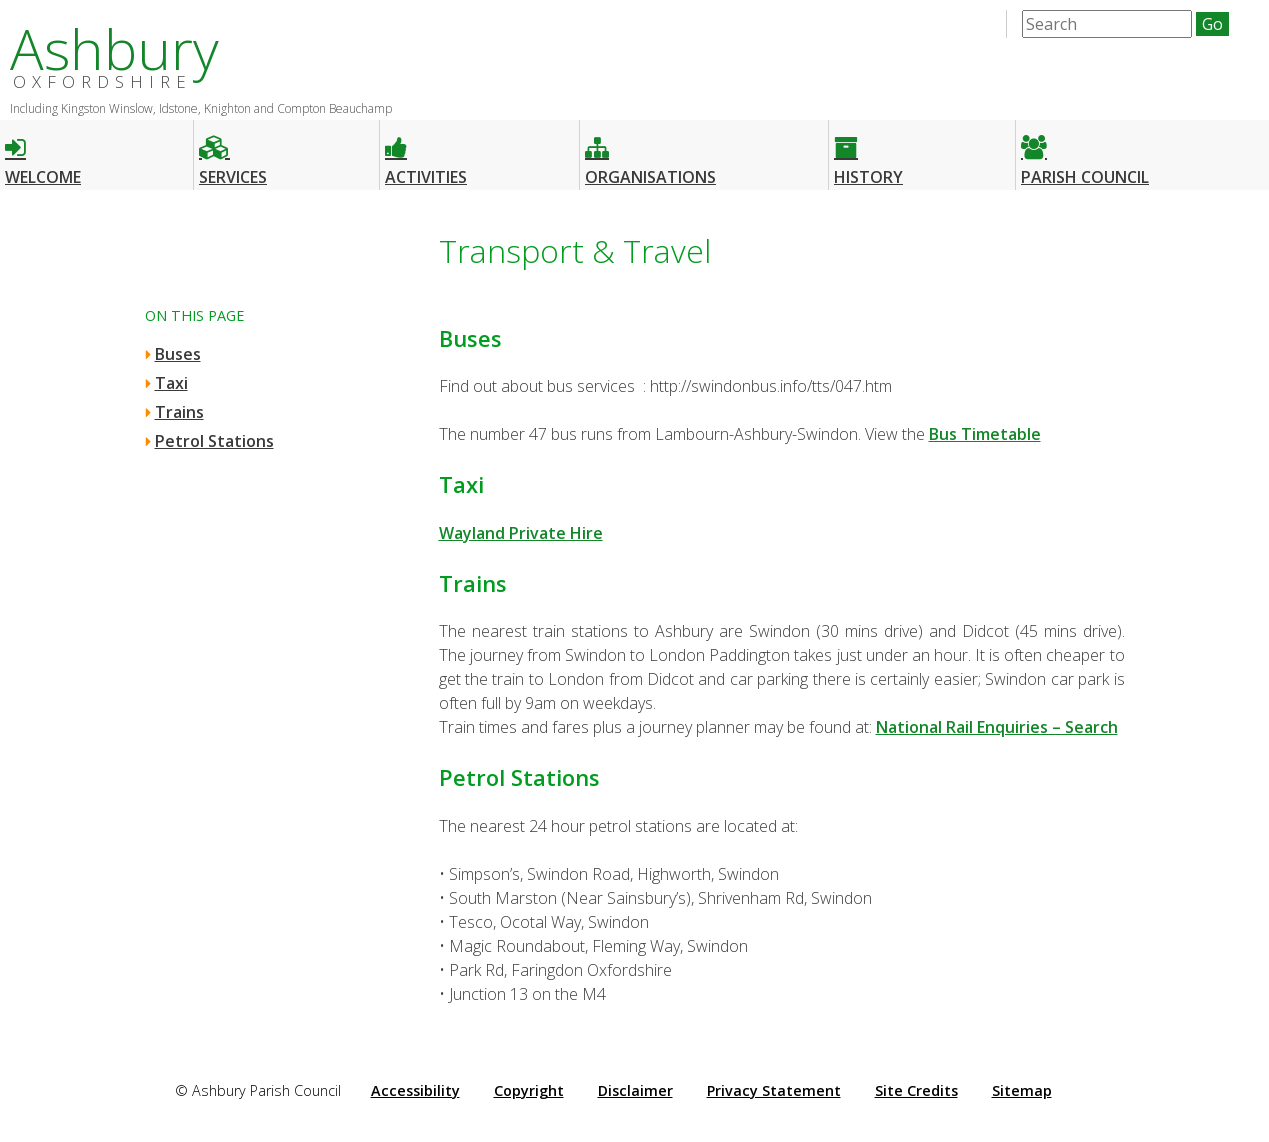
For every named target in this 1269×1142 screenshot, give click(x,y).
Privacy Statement (774, 1090)
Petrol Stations (214, 441)
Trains (179, 412)
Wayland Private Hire (521, 533)
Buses (178, 354)
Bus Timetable (985, 434)
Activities (426, 152)
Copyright (529, 1090)
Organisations (650, 152)
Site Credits (916, 1090)
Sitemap (1022, 1090)
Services (233, 152)
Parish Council (1085, 152)
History (868, 152)
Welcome (43, 152)
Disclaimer (635, 1090)
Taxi (171, 383)
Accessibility (415, 1090)
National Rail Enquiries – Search (997, 727)
